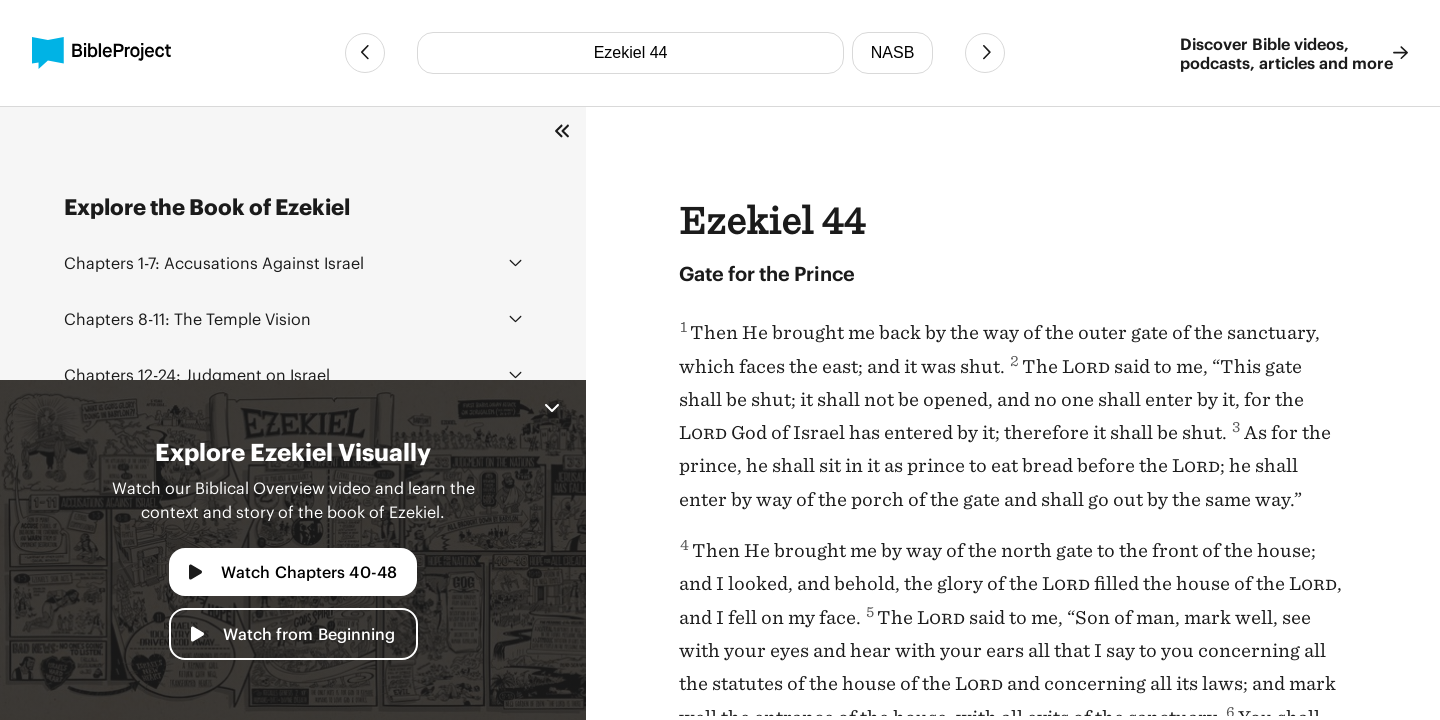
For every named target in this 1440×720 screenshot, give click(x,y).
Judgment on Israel (197, 374)
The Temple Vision (187, 318)
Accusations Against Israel (214, 262)
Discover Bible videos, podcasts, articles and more (1294, 53)
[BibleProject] (101, 53)
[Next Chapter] (985, 53)
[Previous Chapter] (365, 53)
